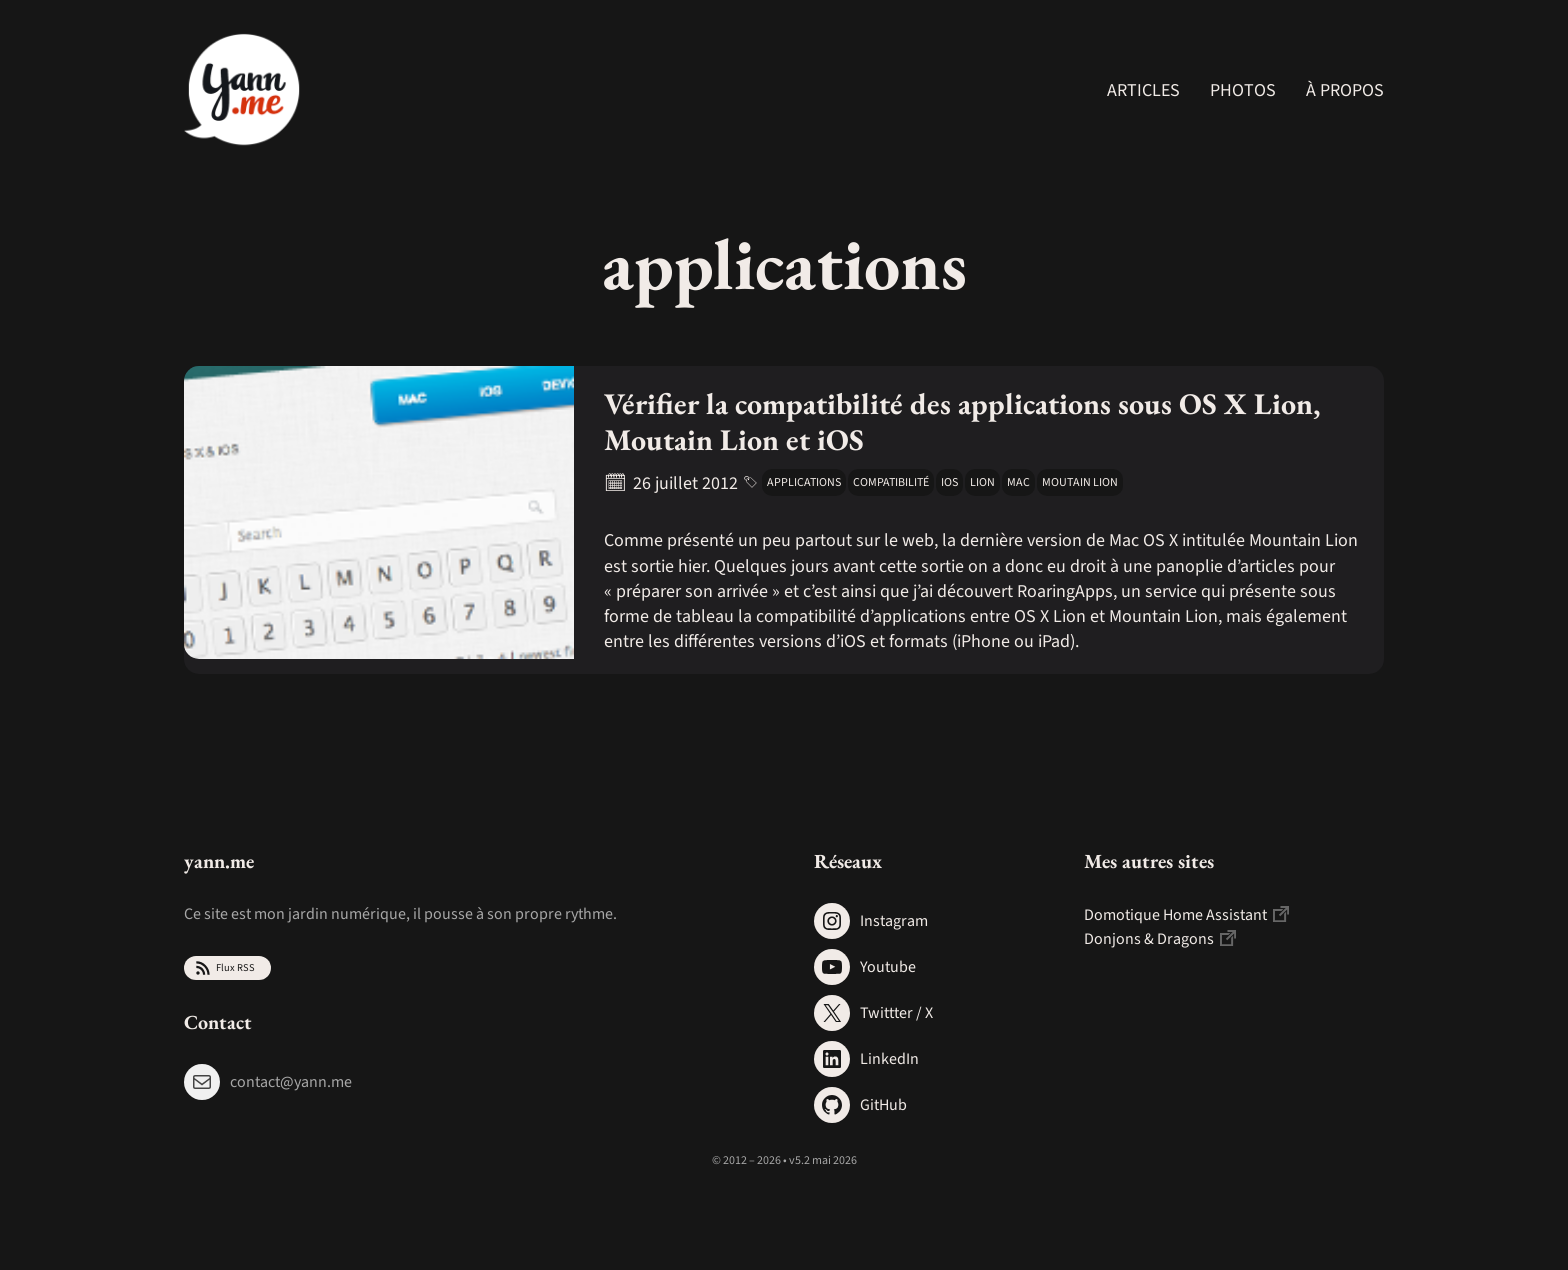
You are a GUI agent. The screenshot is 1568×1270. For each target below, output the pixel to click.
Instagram (894, 921)
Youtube (888, 967)
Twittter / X (896, 1013)
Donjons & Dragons (1149, 939)
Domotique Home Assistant (1175, 915)
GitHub (883, 1105)
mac (1018, 482)
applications (804, 482)
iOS (949, 482)
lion (982, 482)
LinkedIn (889, 1059)
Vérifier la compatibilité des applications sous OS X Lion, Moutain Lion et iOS (962, 422)
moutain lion (1080, 482)
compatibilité (891, 482)
